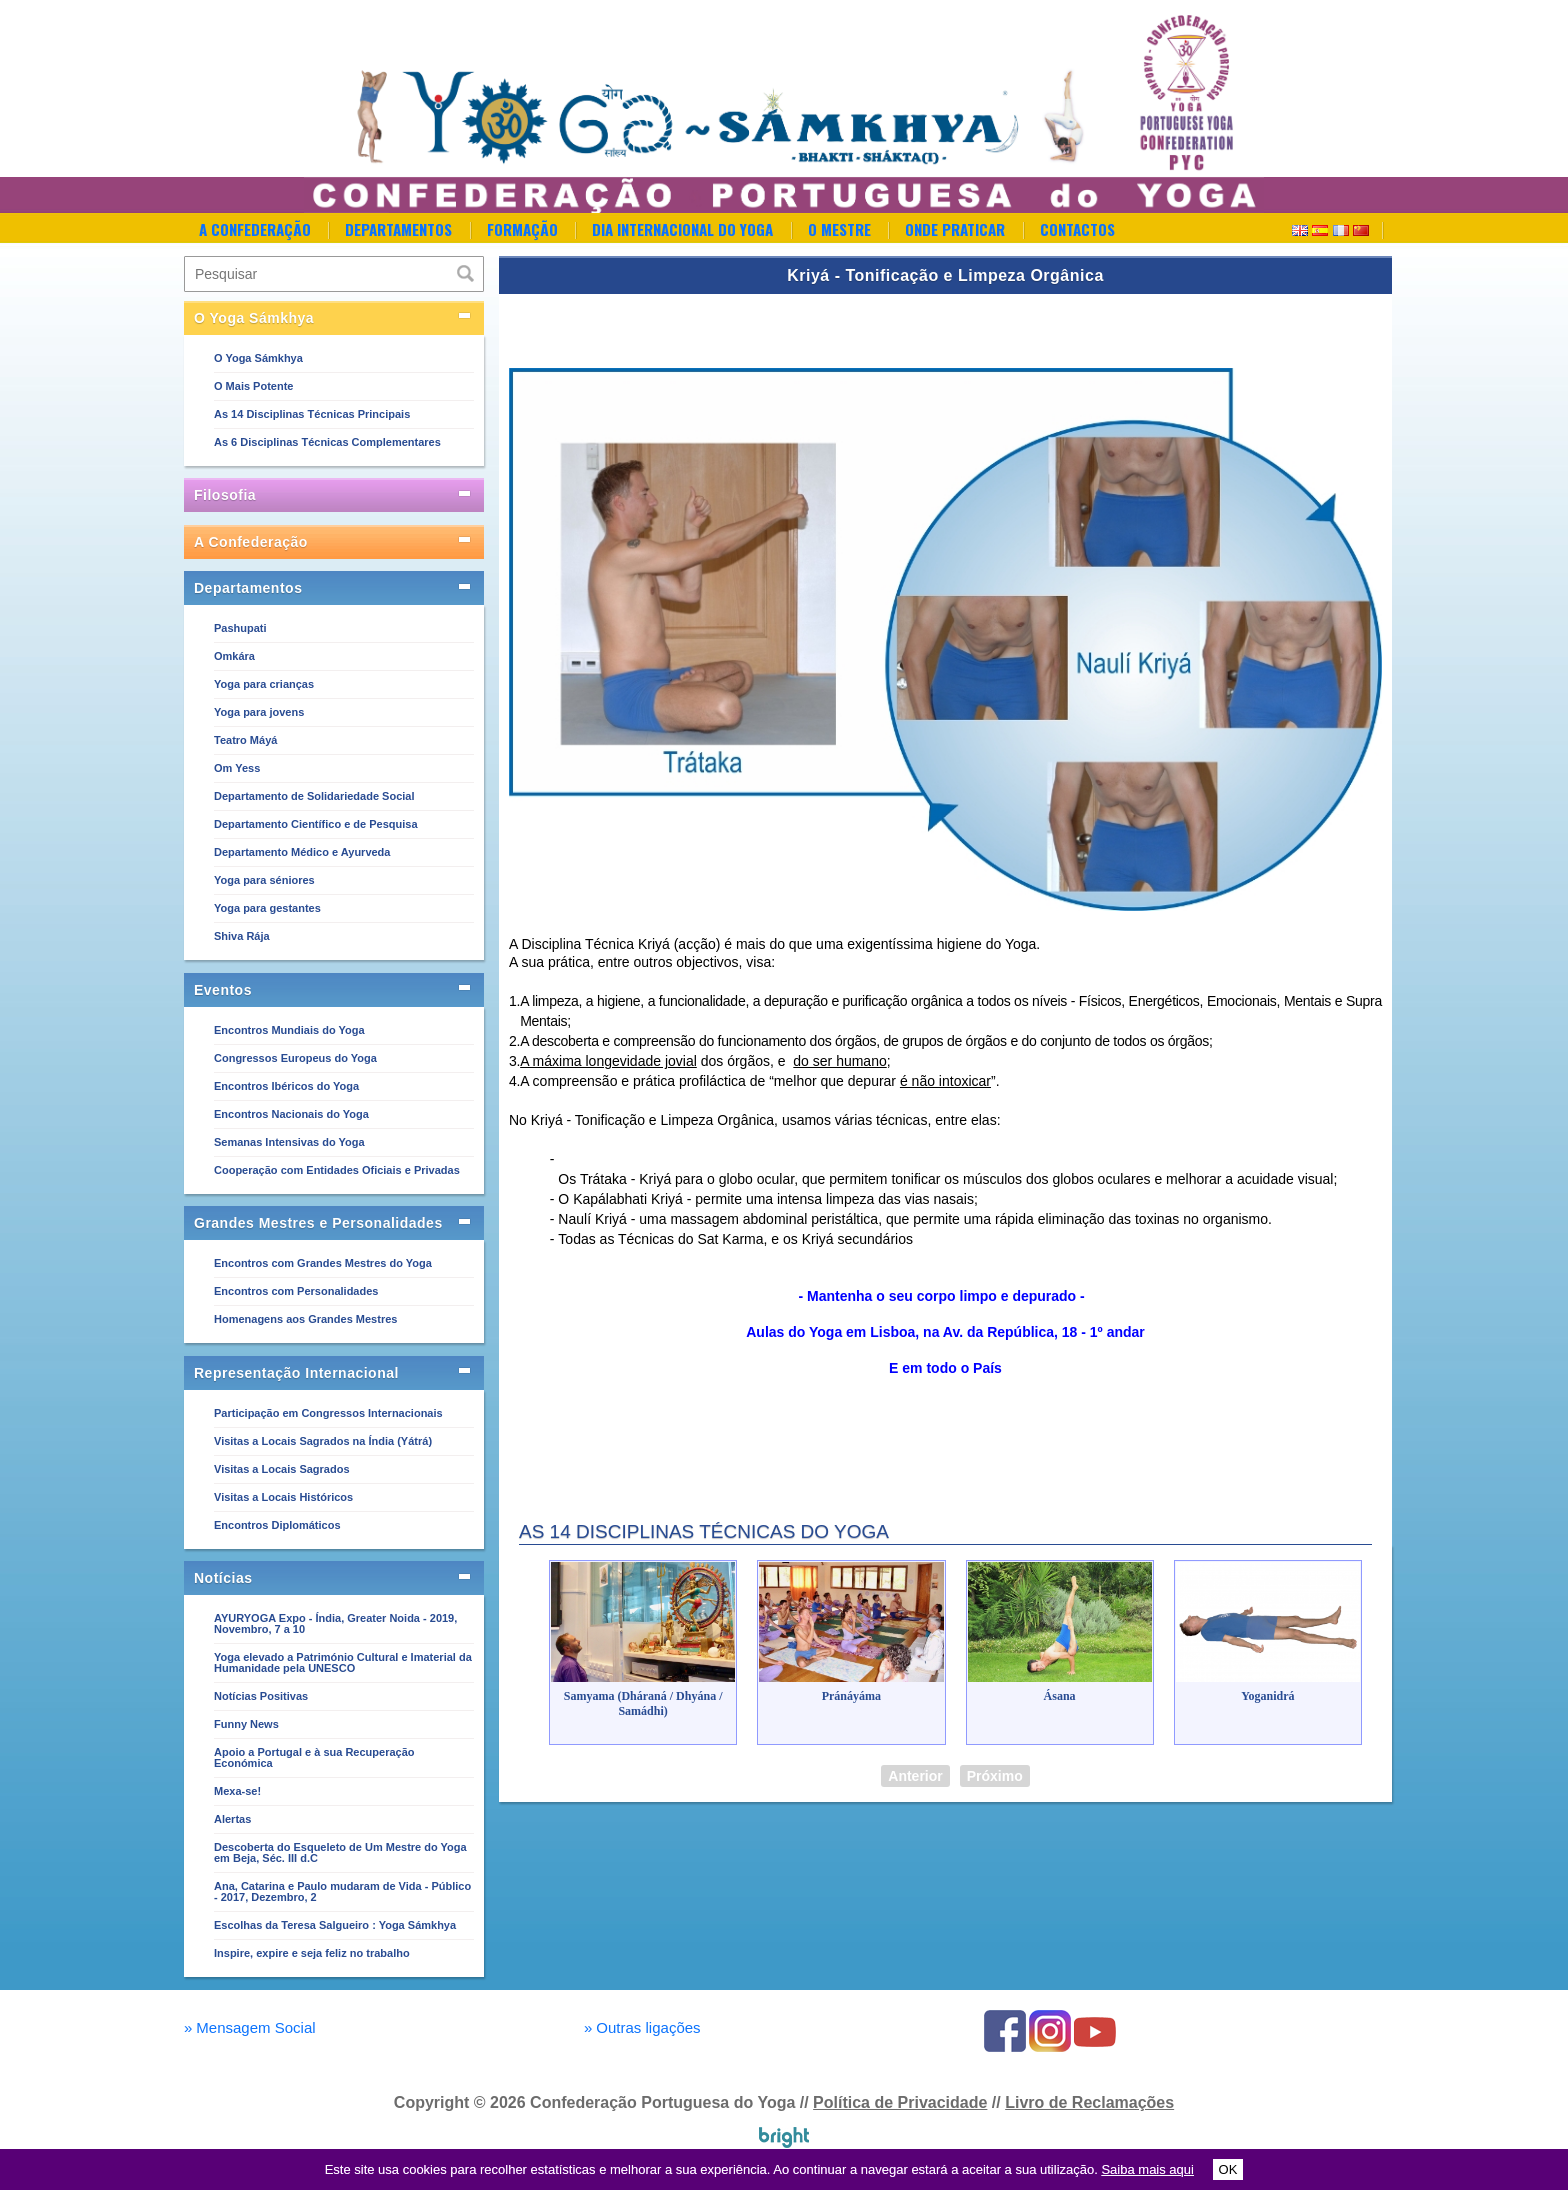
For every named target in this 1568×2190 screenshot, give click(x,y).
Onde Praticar (955, 229)
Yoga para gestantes (267, 908)
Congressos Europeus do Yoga (295, 1058)
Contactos (1077, 229)
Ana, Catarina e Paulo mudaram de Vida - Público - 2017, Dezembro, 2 (342, 1891)
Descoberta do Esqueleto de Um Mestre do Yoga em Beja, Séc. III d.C (340, 1852)
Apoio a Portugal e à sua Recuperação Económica (314, 1757)
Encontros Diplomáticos (277, 1525)
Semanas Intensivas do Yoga (289, 1142)
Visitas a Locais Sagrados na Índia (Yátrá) (323, 1441)
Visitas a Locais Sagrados (282, 1469)
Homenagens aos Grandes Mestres (305, 1319)
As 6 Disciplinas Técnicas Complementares (327, 442)
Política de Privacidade (900, 2102)
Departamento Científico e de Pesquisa (316, 824)
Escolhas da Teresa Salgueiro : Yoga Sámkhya (335, 1925)
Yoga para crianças (264, 684)
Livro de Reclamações (1089, 2102)
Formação (522, 229)
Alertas (232, 1819)
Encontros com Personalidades (296, 1291)
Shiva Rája (242, 936)
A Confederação (255, 229)
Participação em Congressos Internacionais (328, 1413)
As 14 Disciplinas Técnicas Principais (312, 414)
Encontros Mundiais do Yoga (289, 1030)
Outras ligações (642, 2027)
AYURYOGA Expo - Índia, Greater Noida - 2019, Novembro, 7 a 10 (335, 1623)
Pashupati (240, 628)
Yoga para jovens (259, 712)
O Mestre (839, 229)
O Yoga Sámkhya (258, 358)
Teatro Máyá (245, 740)
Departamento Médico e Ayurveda (302, 852)
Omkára (234, 656)
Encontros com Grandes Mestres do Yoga (323, 1263)
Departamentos (398, 229)
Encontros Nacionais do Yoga (291, 1114)
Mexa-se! (237, 1791)
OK (1228, 2169)
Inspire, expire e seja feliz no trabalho (312, 1953)
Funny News (246, 1724)
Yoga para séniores (264, 880)
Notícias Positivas (261, 1696)
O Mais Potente (253, 386)
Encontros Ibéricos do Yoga (286, 1086)
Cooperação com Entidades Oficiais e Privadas (337, 1170)
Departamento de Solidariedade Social (314, 796)
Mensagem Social (250, 2027)
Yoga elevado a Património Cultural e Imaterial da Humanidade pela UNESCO (343, 1662)
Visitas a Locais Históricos (283, 1497)
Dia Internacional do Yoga (682, 229)
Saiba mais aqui (1147, 2169)
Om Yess (237, 768)
